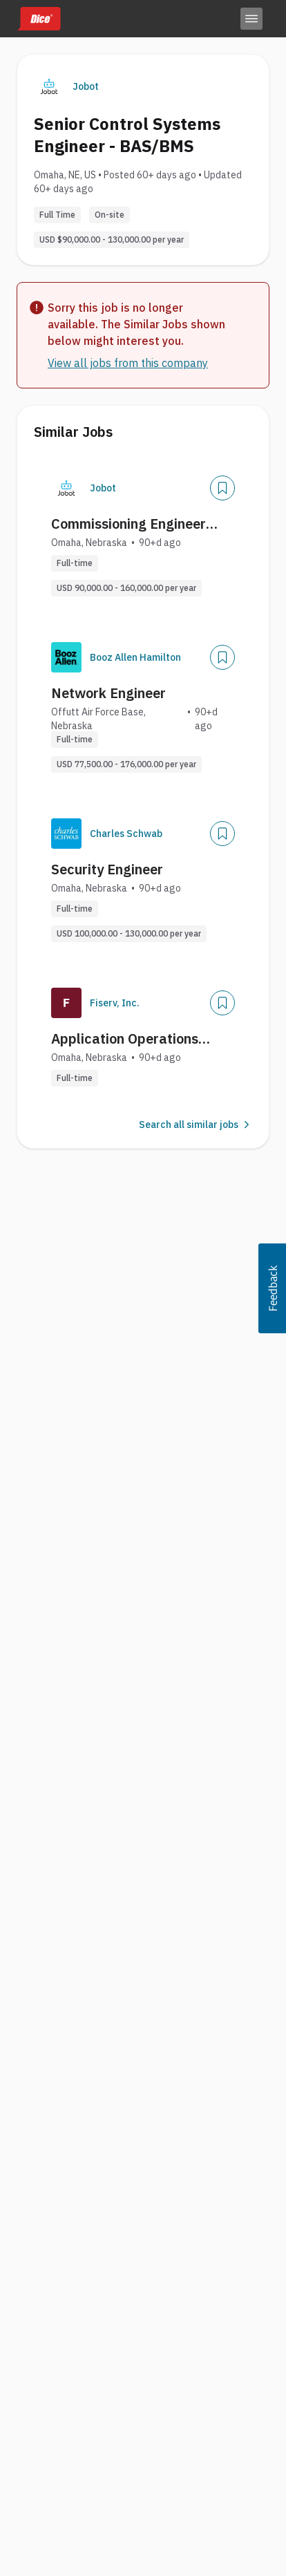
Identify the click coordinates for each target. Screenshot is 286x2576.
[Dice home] (39, 18)
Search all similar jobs (195, 1124)
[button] (272, 1288)
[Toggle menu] (251, 18)
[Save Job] (222, 488)
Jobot (86, 86)
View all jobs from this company (128, 363)
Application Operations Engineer (124, 1039)
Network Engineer (108, 693)
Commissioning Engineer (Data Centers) (128, 524)
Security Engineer (107, 869)
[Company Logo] (66, 488)
